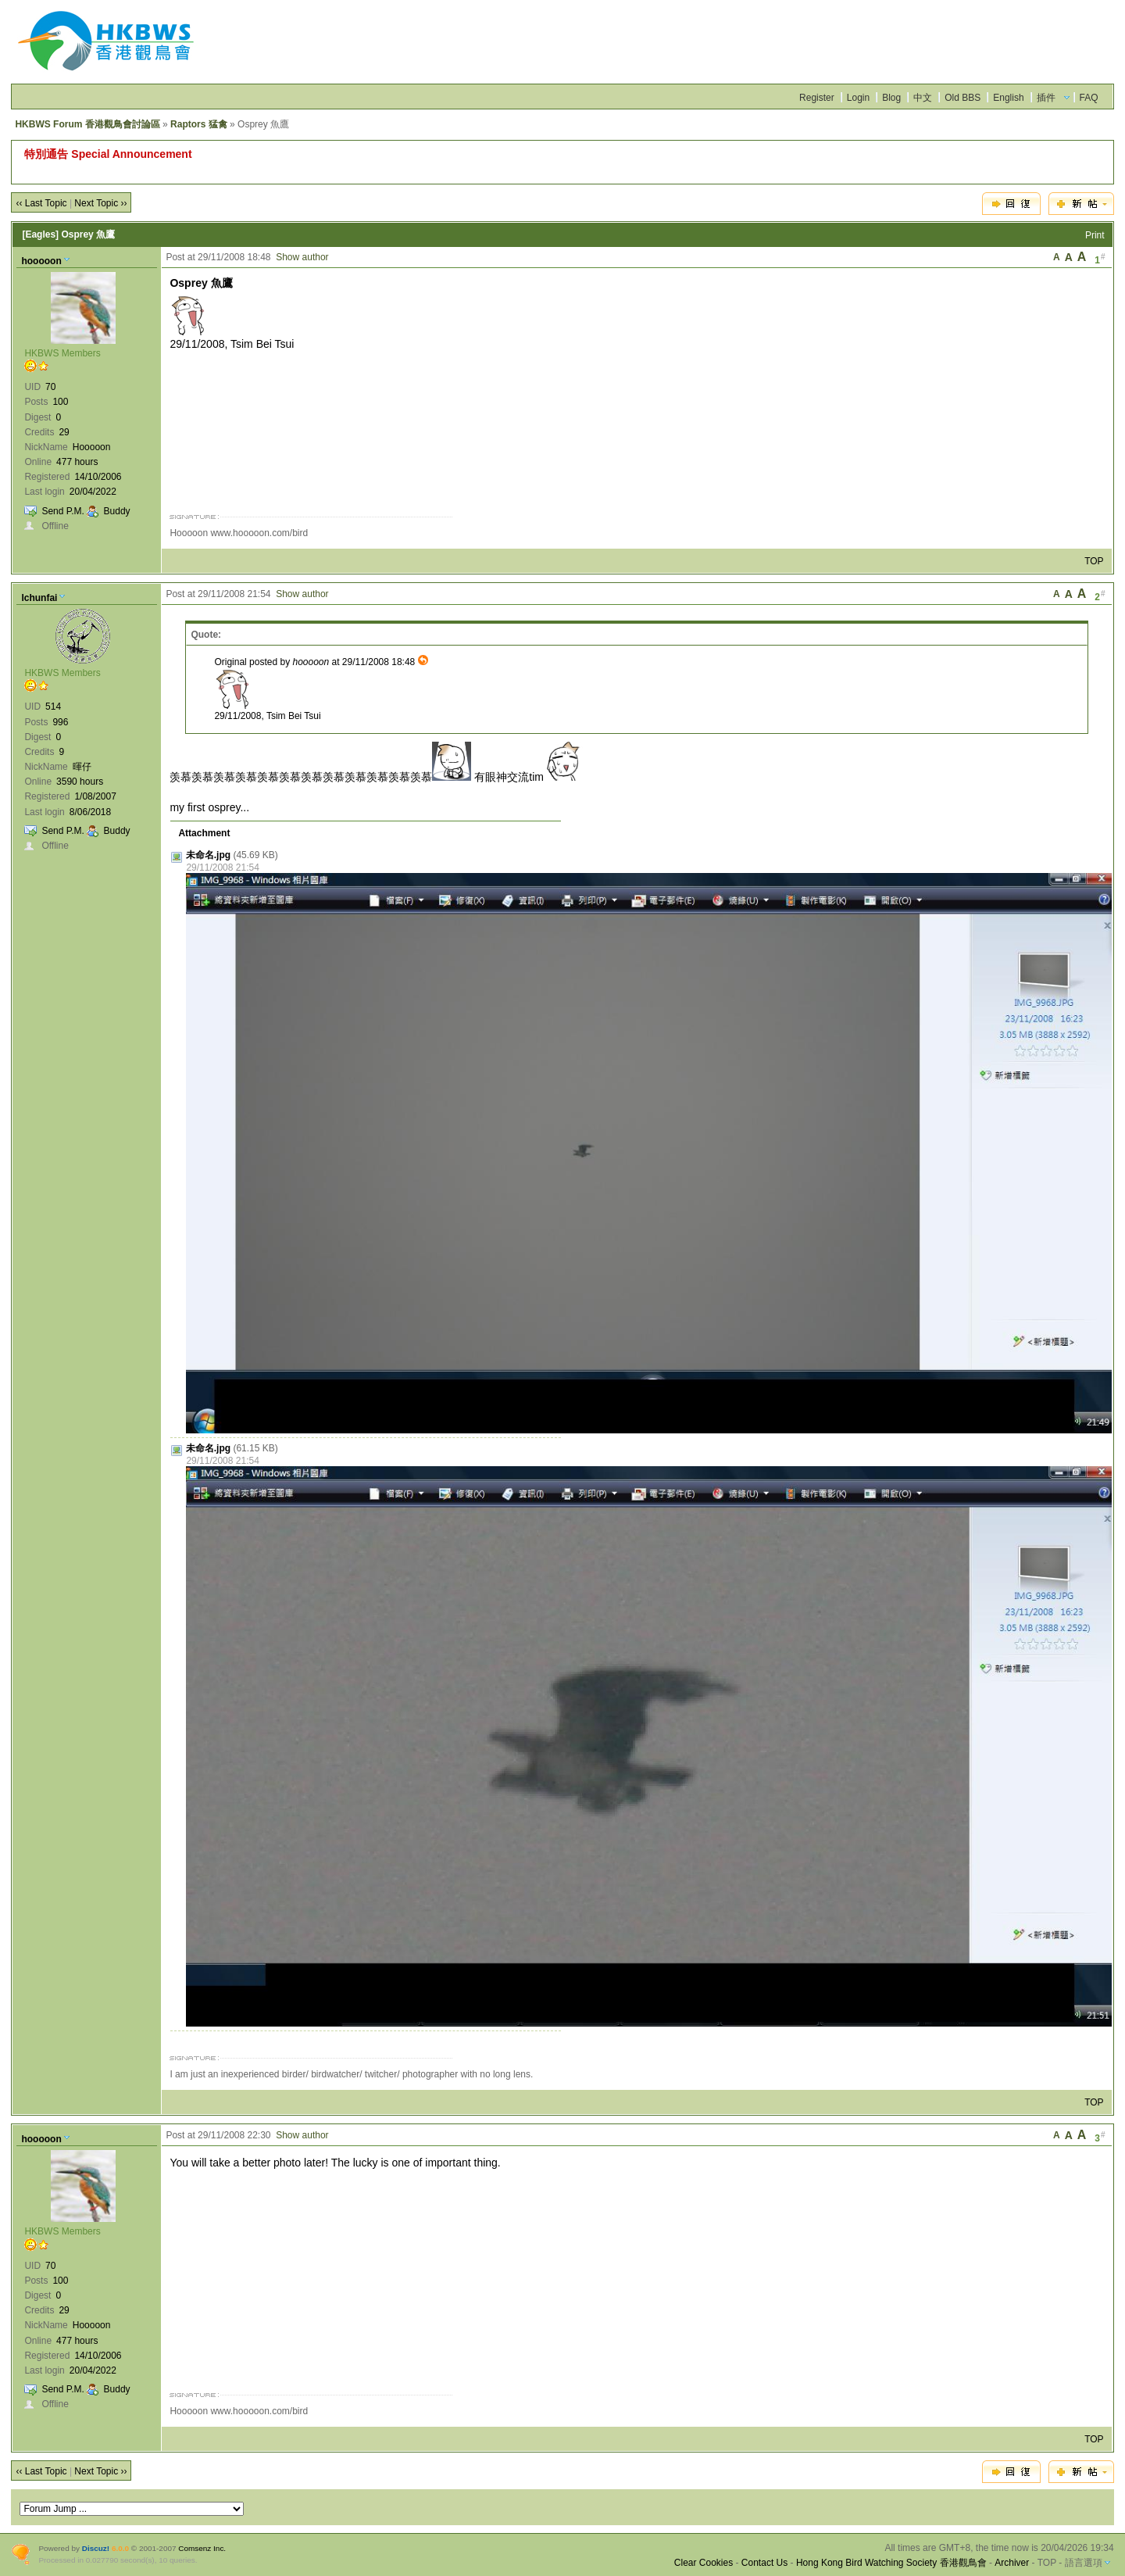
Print (1095, 235)
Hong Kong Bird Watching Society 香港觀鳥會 (891, 2562)
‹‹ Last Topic (41, 203)
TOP (1093, 561)
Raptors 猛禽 (198, 124)
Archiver (1012, 2562)
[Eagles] (40, 234)
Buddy (117, 511)
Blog (891, 97)
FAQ (1089, 97)
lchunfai (39, 597)
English (1008, 97)
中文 (922, 97)
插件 (1046, 97)
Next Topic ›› (100, 203)
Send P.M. (62, 511)
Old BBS (962, 97)
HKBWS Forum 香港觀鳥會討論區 (87, 124)
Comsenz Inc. (202, 2548)
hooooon (41, 261)
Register (816, 97)
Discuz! (95, 2548)
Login (858, 97)
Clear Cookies (703, 2562)
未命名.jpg (208, 855)
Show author (302, 257)
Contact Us (764, 2562)
